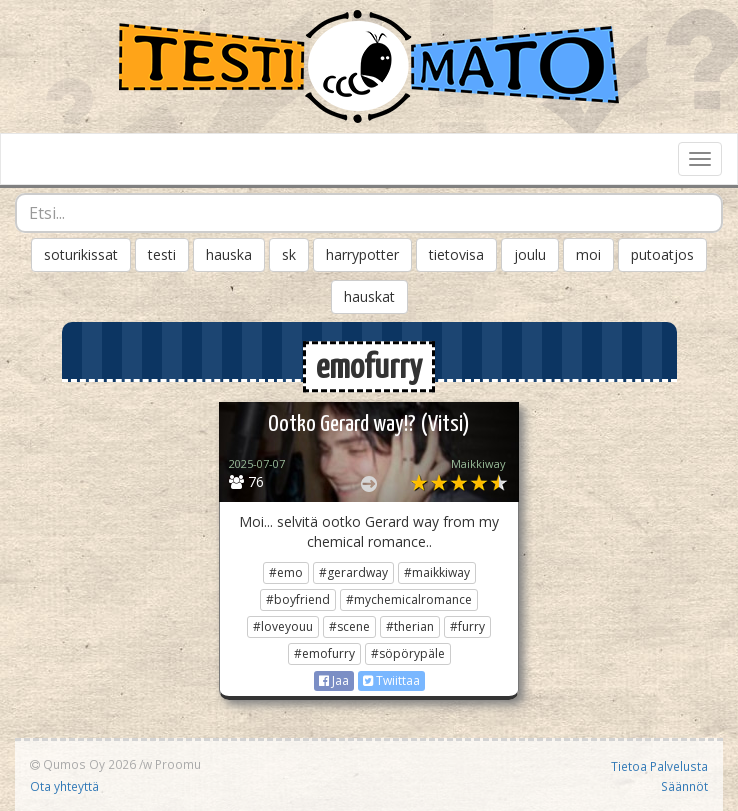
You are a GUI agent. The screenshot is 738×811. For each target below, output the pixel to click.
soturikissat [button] (81, 254)
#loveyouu (283, 626)
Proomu (178, 764)
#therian (410, 626)
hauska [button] (229, 254)
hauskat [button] (369, 296)
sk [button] (289, 254)
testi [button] (162, 254)
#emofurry (324, 653)
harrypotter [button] (362, 254)
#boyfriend (298, 599)
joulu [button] (530, 254)
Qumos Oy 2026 (83, 764)
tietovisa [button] (456, 254)
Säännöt (684, 786)
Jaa (334, 680)
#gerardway (353, 572)
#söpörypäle (408, 653)
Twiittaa (391, 680)
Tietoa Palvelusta (659, 766)
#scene (349, 626)
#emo (286, 572)
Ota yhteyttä (64, 786)
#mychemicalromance (409, 599)
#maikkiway (437, 572)
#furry (467, 626)
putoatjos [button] (662, 254)
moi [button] (588, 254)
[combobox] (369, 213)
